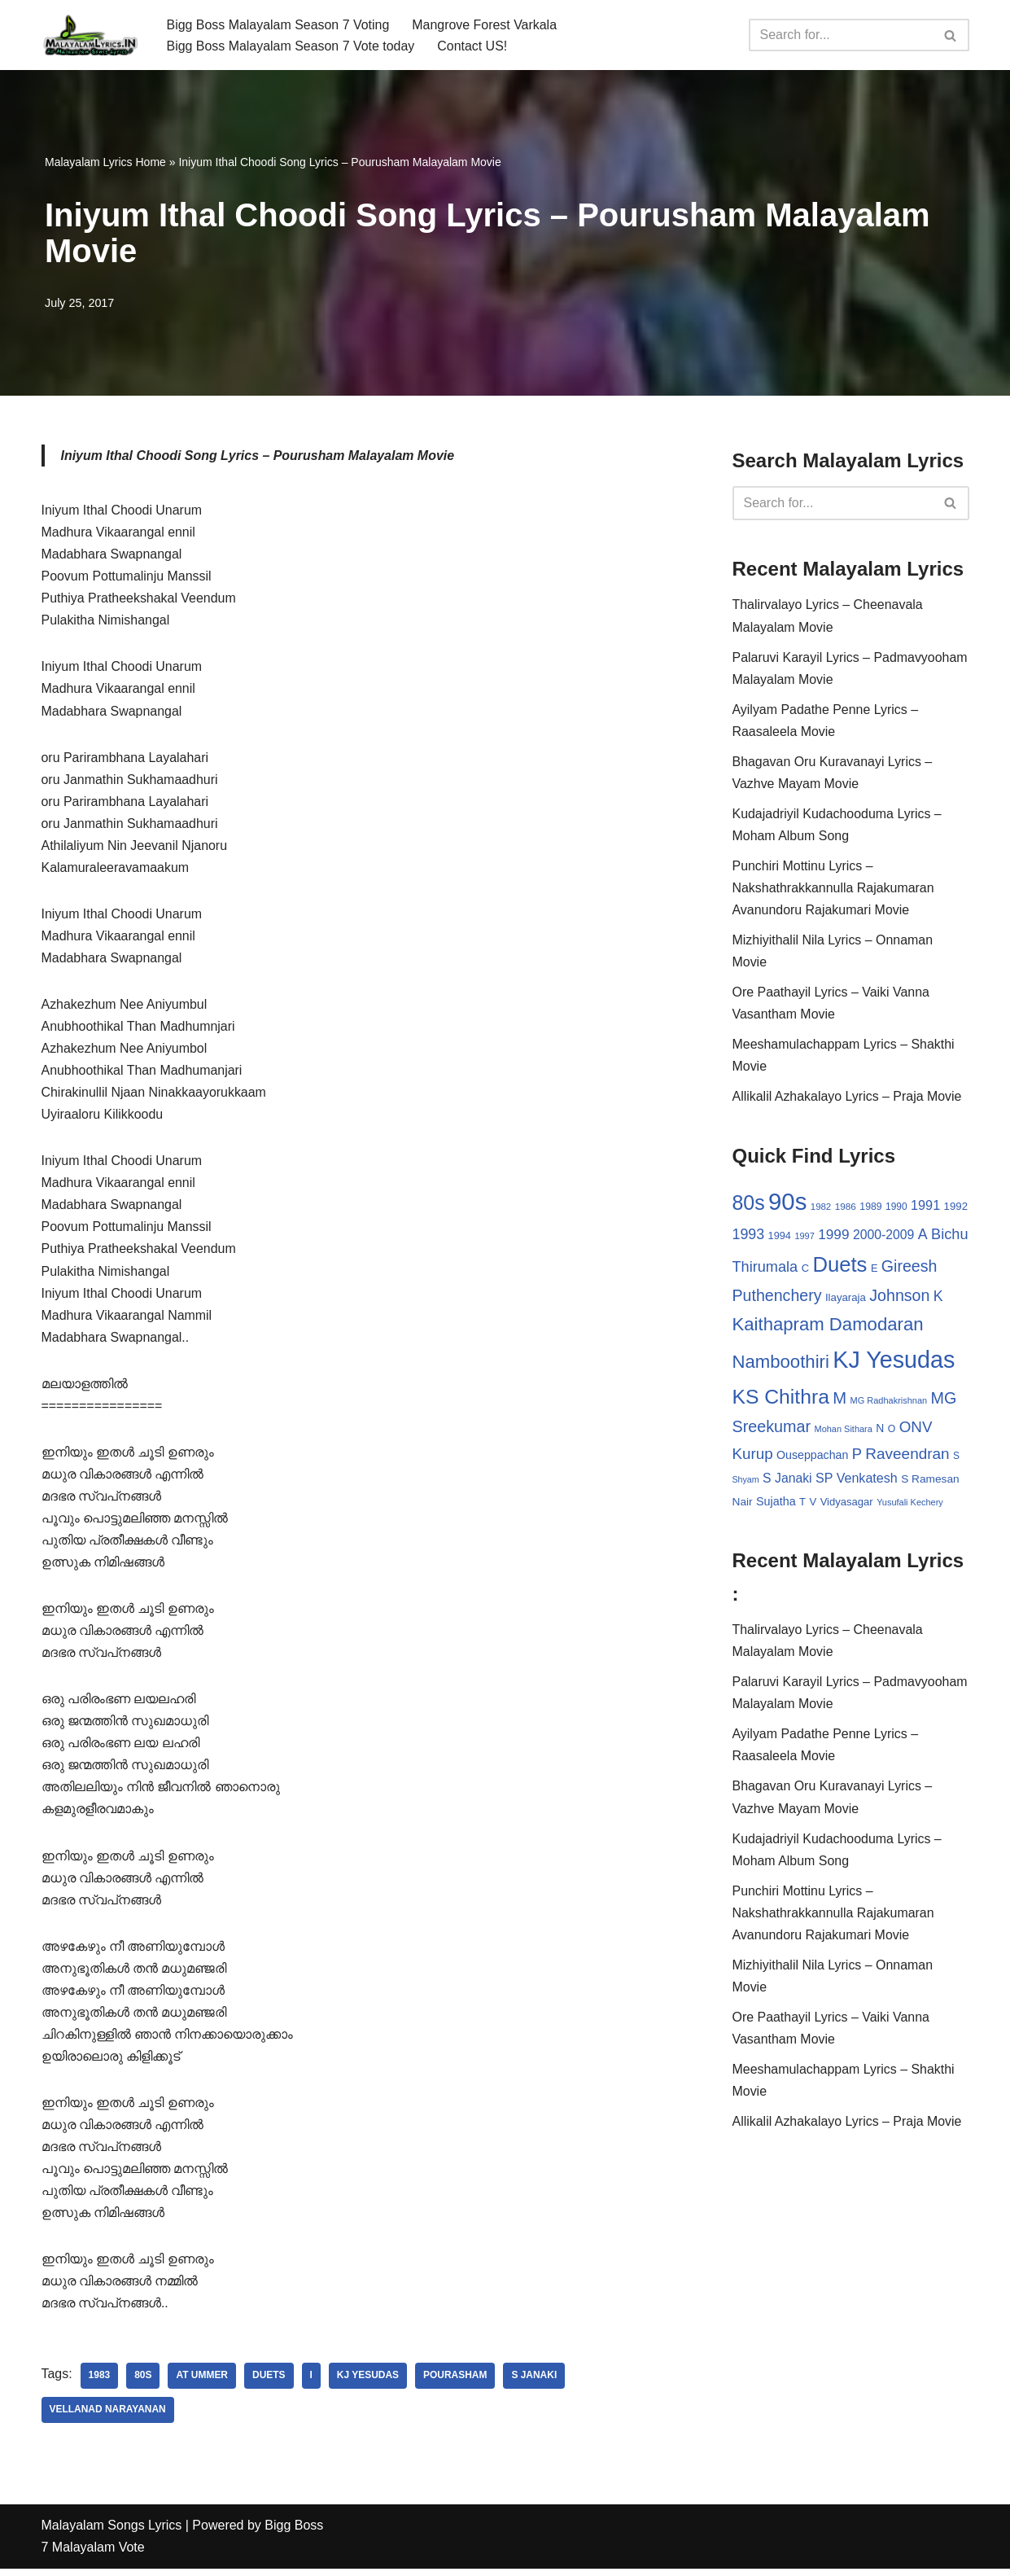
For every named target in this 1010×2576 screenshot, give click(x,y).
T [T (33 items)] (802, 1505)
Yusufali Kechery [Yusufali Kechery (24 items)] (910, 1505)
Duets (269, 2384)
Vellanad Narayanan (108, 2418)
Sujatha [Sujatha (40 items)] (776, 1504)
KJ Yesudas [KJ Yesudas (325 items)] (894, 1363)
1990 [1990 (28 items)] (896, 1209)
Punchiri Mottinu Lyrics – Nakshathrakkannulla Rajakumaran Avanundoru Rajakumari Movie (833, 889)
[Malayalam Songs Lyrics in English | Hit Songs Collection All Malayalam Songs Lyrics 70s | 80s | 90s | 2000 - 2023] (90, 35)
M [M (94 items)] (839, 1400)
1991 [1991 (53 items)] (925, 1207)
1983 (100, 2384)
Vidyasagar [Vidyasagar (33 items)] (846, 1505)
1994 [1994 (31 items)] (779, 1238)
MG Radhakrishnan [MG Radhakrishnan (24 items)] (889, 1403)
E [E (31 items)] (874, 1270)
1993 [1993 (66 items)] (748, 1237)
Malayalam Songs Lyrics (112, 2533)
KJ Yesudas (369, 2384)
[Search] (841, 35)
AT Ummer (203, 2384)
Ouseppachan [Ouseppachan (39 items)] (812, 1458)
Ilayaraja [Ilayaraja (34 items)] (845, 1301)
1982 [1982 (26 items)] (821, 1209)
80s (142, 2384)
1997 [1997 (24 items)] (804, 1238)
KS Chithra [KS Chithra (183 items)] (780, 1399)
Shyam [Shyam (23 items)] (745, 1482)
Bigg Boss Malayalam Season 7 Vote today (291, 46)
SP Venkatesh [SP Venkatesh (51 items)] (856, 1481)
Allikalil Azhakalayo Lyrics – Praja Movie (847, 1099)
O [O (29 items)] (892, 1432)
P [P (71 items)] (857, 1456)
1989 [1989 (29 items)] (870, 1209)
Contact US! (473, 46)
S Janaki (535, 2384)
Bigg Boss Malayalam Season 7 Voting (279, 24)
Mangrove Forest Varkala (485, 24)
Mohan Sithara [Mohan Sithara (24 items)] (843, 1432)
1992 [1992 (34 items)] (956, 1209)
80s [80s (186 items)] (748, 1205)
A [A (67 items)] (923, 1237)
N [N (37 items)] (880, 1431)
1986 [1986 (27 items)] (845, 1208)
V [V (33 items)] (813, 1505)
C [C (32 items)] (805, 1270)
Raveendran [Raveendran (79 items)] (907, 1456)
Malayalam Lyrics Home (105, 162)
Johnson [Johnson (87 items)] (899, 1299)
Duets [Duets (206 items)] (839, 1266)
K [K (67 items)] (938, 1299)
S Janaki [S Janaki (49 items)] (787, 1481)
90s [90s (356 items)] (787, 1203)
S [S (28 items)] (956, 1459)
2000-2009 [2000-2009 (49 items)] (883, 1237)
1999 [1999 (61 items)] (833, 1237)
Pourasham (456, 2384)
